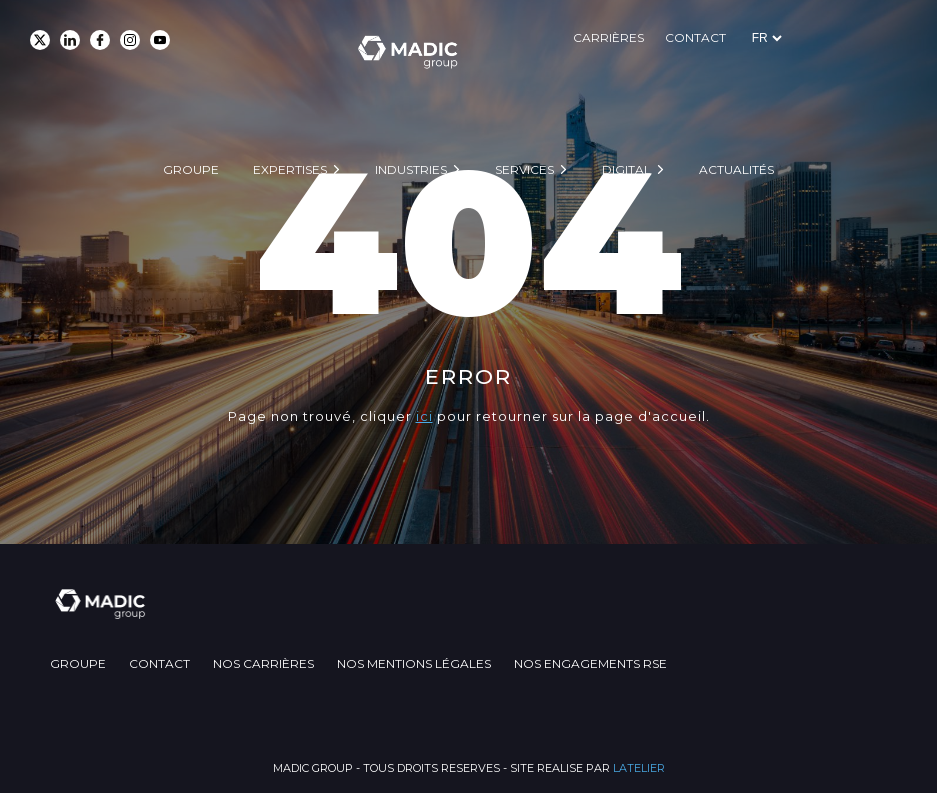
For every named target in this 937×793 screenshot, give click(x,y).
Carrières (713, 37)
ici (424, 416)
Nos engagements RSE (694, 661)
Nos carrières (315, 661)
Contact (809, 37)
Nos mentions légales (492, 661)
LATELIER (639, 766)
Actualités (736, 106)
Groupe (191, 106)
